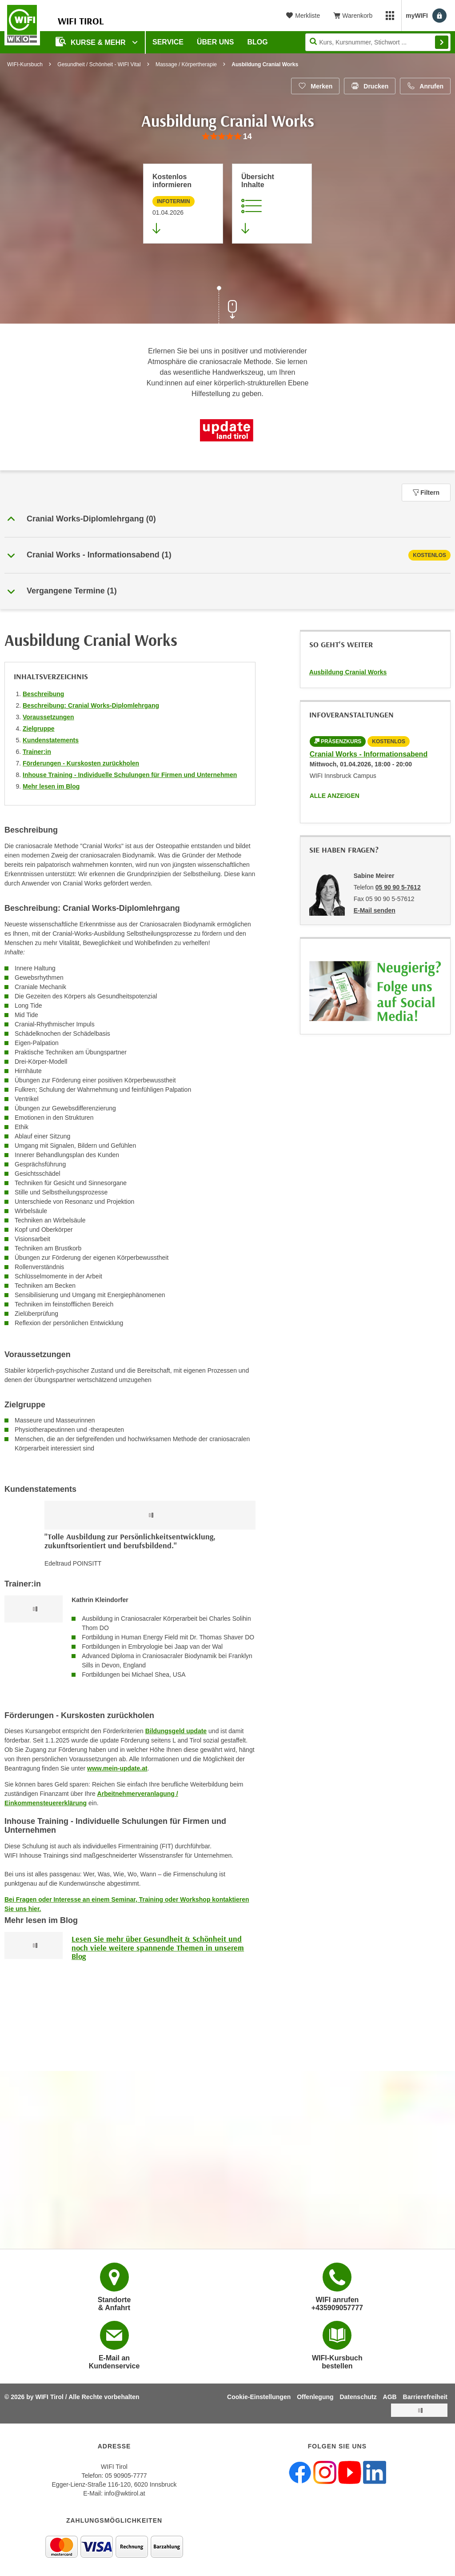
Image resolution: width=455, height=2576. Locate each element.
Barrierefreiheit (425, 2396)
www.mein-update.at (117, 1768)
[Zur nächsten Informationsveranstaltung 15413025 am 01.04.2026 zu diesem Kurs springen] (183, 204)
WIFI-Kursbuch (25, 64)
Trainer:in (37, 751)
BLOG (257, 42)
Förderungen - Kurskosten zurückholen (81, 763)
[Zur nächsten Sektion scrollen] (227, 306)
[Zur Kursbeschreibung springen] (272, 204)
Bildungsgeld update (176, 1731)
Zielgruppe (39, 728)
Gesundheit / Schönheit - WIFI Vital (98, 64)
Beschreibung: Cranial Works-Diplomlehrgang (91, 705)
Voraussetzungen (48, 717)
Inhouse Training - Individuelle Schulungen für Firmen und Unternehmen (130, 774)
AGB (390, 2396)
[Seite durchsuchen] (378, 42)
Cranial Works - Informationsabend (369, 754)
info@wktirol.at (124, 2493)
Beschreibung (43, 693)
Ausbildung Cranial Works (348, 672)
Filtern (426, 492)
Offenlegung (315, 2396)
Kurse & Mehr (92, 41)
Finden (441, 42)
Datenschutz (357, 2396)
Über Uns (215, 42)
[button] (227, 519)
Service (168, 42)
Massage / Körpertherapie (186, 64)
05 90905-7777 (126, 2475)
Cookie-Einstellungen (259, 2396)
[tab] (227, 555)
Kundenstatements (51, 740)
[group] (227, 136)
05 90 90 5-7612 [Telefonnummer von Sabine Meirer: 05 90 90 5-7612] (398, 887)
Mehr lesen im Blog (51, 786)
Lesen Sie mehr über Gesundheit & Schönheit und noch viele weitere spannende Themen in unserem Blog (158, 1948)
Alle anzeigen (334, 795)
